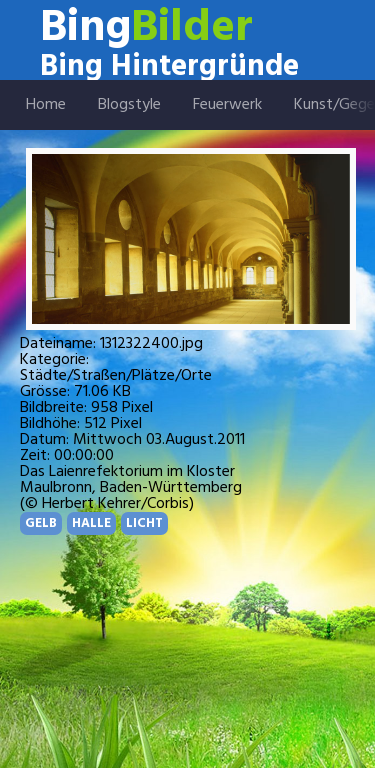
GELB (41, 523)
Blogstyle (129, 105)
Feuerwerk (227, 105)
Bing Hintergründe (169, 67)
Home (46, 105)
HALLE (91, 523)
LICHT (144, 523)
